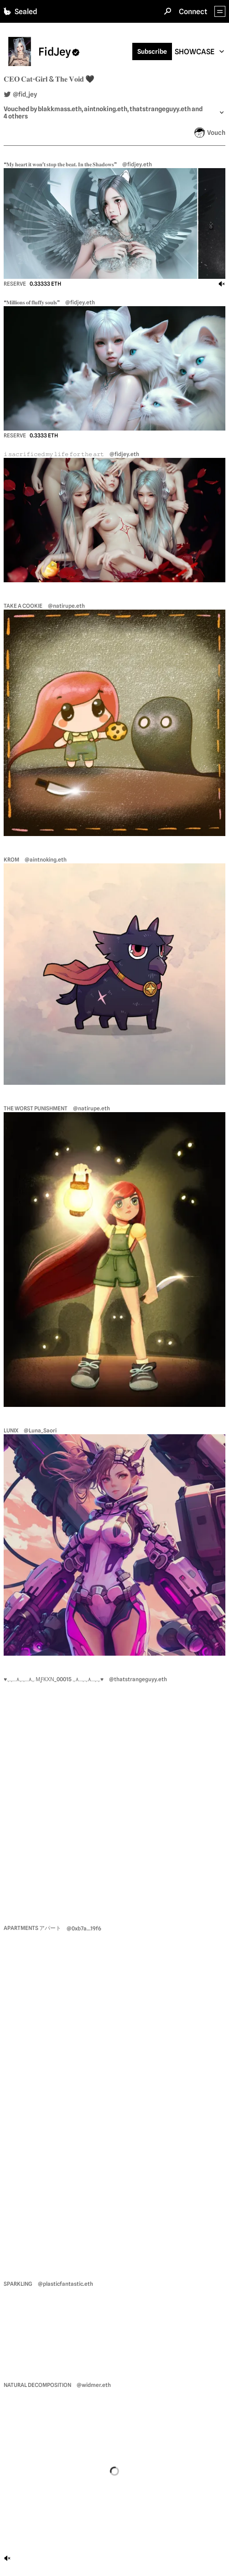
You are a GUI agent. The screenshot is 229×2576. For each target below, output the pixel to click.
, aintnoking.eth (104, 109)
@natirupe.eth (66, 605)
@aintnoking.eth (46, 859)
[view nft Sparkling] (114, 2324)
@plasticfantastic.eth (65, 2283)
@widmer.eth (94, 2384)
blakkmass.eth (60, 109)
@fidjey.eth (137, 164)
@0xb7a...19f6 (84, 1928)
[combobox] (200, 51)
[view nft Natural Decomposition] (114, 2472)
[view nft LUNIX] (114, 1545)
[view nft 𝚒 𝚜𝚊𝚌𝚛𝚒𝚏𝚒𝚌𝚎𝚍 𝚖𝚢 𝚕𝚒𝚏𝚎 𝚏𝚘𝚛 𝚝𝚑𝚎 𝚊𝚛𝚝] (114, 520)
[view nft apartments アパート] (114, 2096)
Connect (193, 11)
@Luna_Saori (40, 1430)
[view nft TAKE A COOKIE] (114, 723)
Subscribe (152, 51)
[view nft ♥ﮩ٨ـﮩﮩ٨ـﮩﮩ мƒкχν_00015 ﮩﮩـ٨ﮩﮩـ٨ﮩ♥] (114, 1793)
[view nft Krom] (114, 974)
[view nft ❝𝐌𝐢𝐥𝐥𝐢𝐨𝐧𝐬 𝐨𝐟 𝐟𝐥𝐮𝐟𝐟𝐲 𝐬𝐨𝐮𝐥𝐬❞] (114, 368)
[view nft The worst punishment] (114, 1259)
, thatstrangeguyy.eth (159, 109)
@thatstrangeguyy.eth (138, 1679)
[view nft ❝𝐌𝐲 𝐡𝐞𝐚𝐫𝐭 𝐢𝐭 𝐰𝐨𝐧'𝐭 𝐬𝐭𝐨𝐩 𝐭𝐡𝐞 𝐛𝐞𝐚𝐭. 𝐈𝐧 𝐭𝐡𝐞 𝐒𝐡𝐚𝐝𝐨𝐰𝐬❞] (114, 223)
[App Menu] (219, 11)
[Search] (168, 11)
